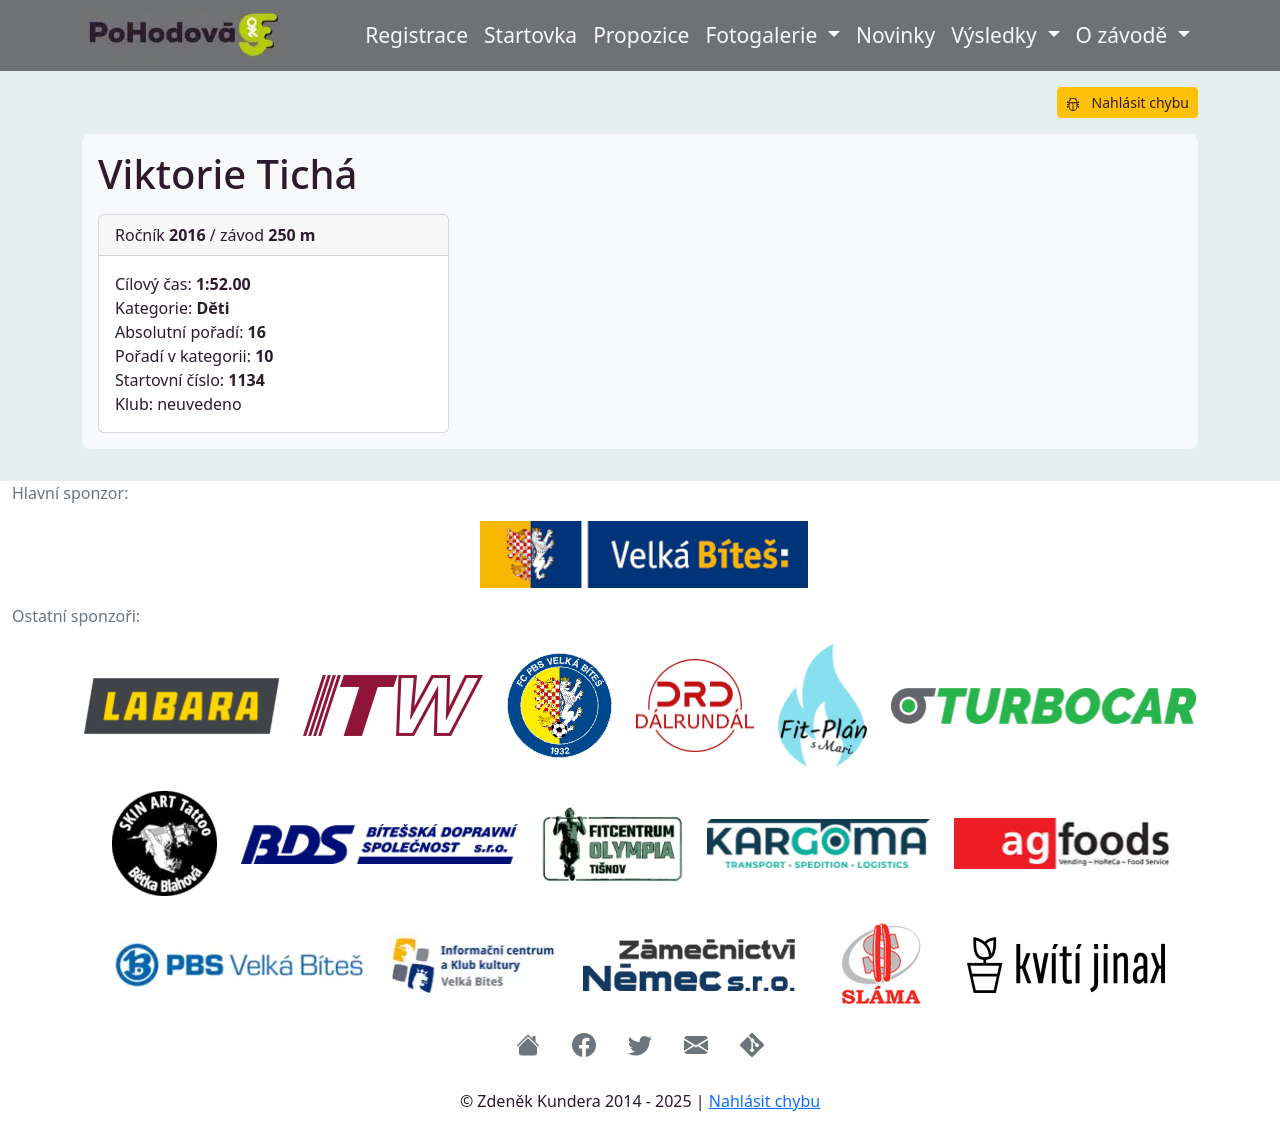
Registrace (416, 35)
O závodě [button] (1124, 35)
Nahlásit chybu (1127, 102)
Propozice (641, 35)
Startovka (530, 35)
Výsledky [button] (996, 35)
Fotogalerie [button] (763, 35)
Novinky (895, 35)
